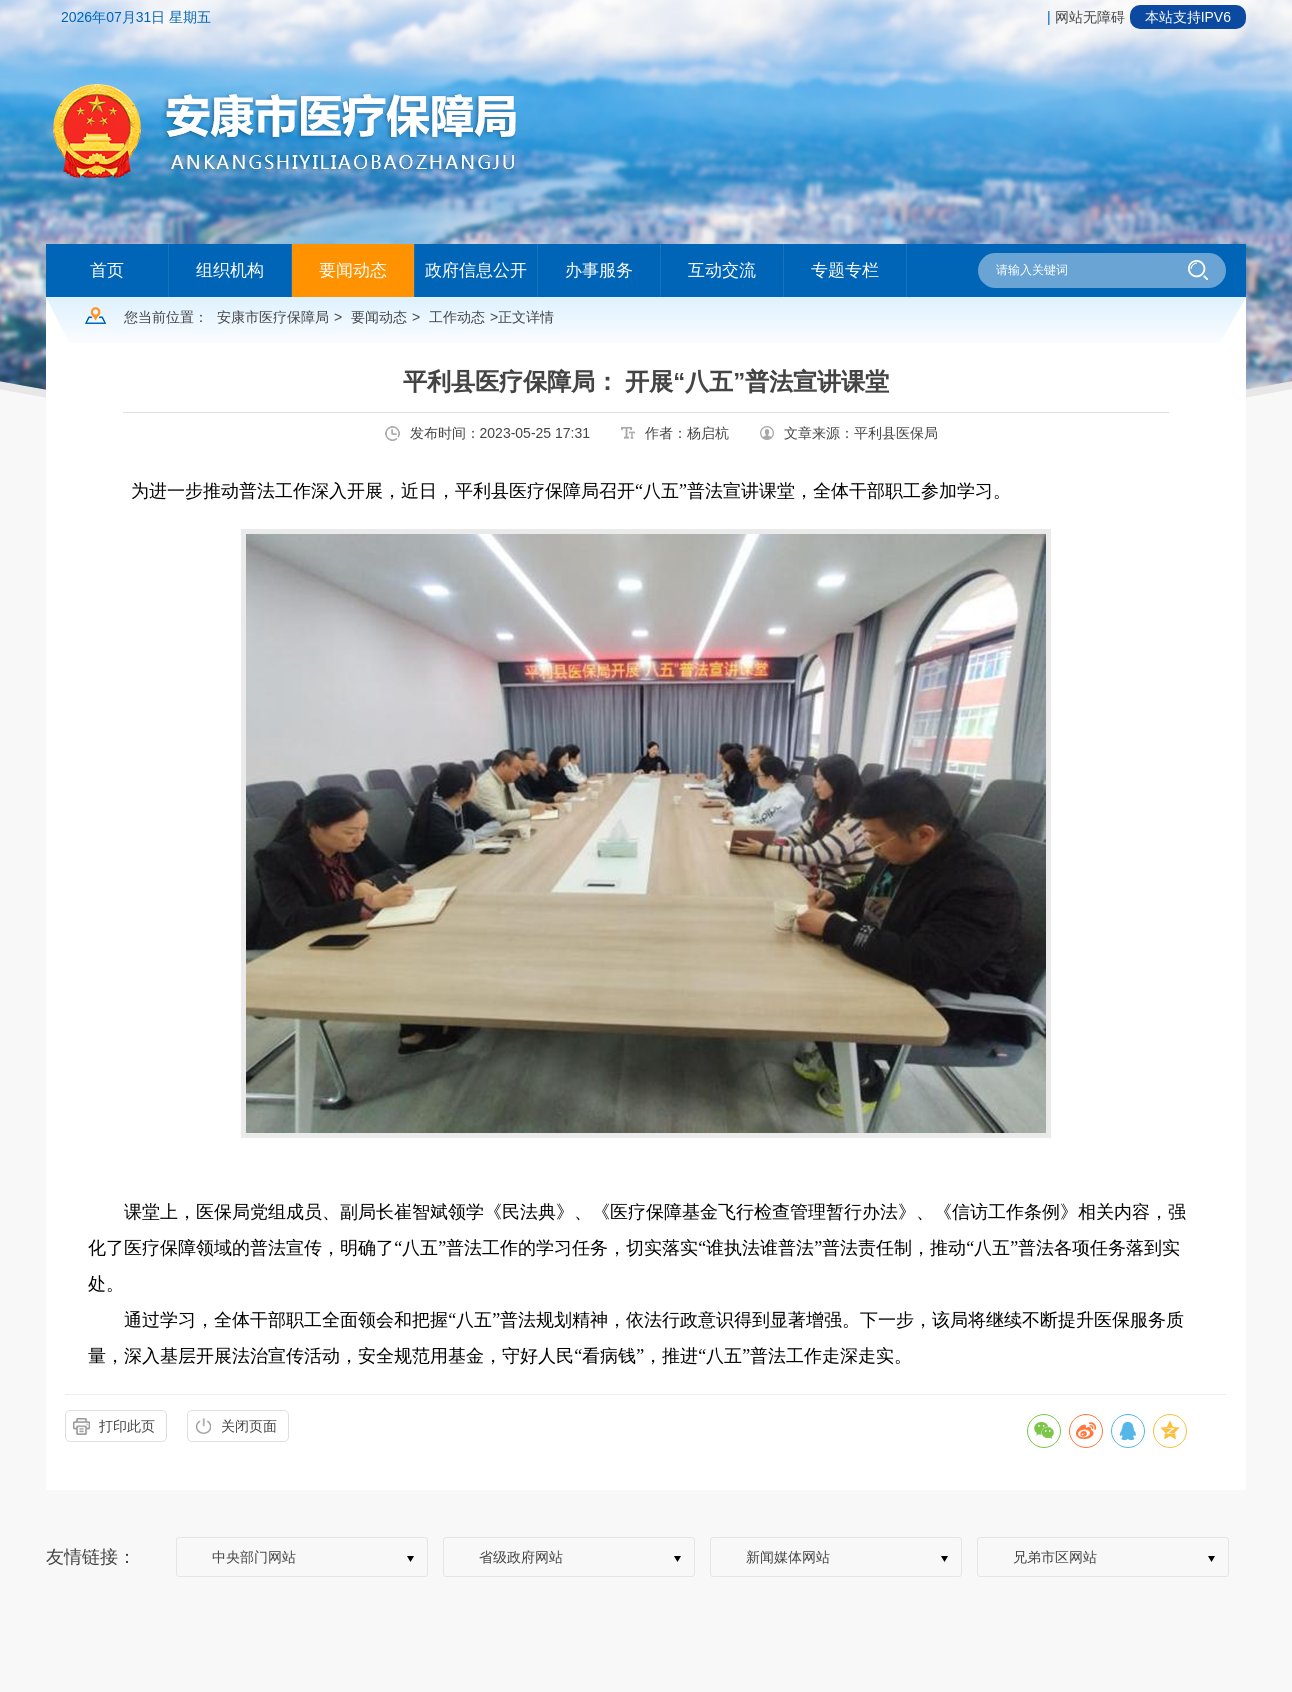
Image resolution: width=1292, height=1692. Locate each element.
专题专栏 (845, 270)
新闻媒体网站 (788, 1557)
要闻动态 (353, 270)
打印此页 (127, 1426)
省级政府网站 (521, 1557)
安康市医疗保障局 (273, 317)
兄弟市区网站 (1055, 1557)
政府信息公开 (476, 270)
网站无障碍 (1090, 17)
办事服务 (599, 270)
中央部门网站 (254, 1557)
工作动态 (457, 317)
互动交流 (722, 270)
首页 (107, 270)
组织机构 (230, 270)
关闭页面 (249, 1426)
